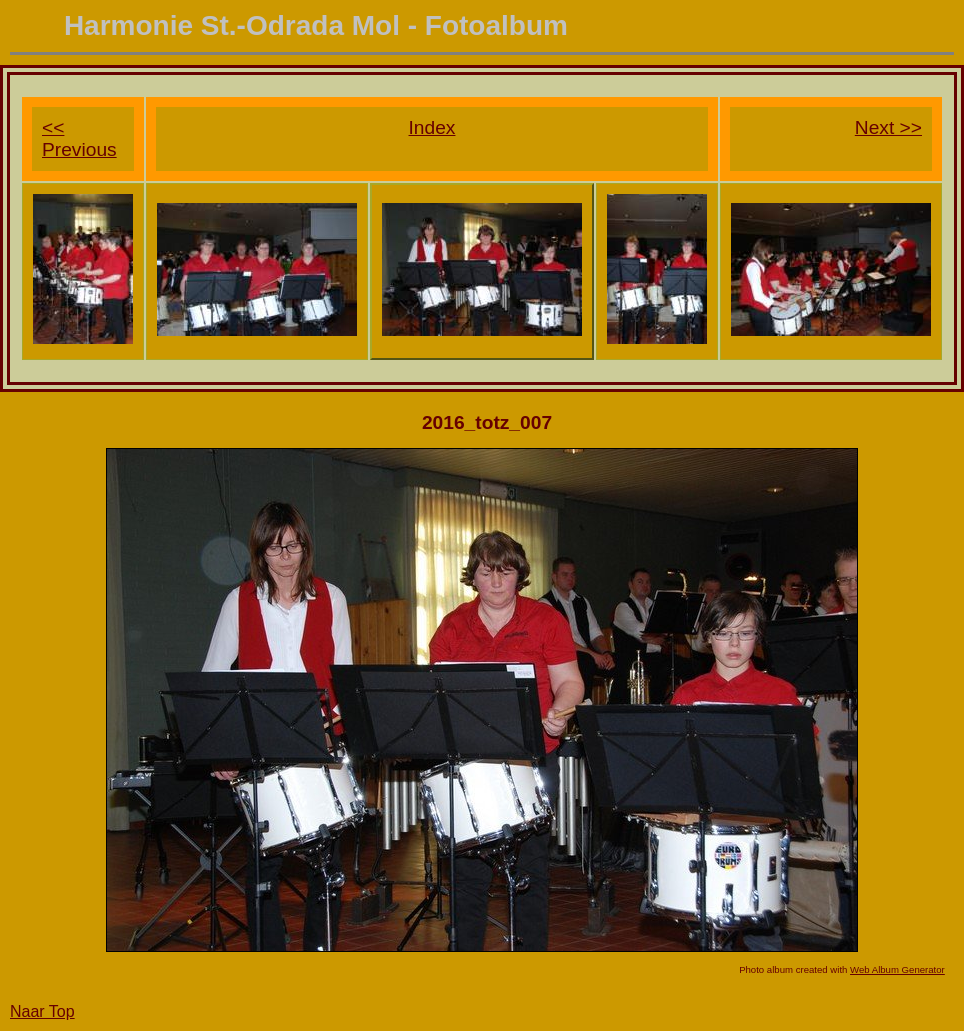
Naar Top (42, 1011)
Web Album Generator (897, 969)
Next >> (888, 127)
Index (432, 127)
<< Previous (79, 138)
